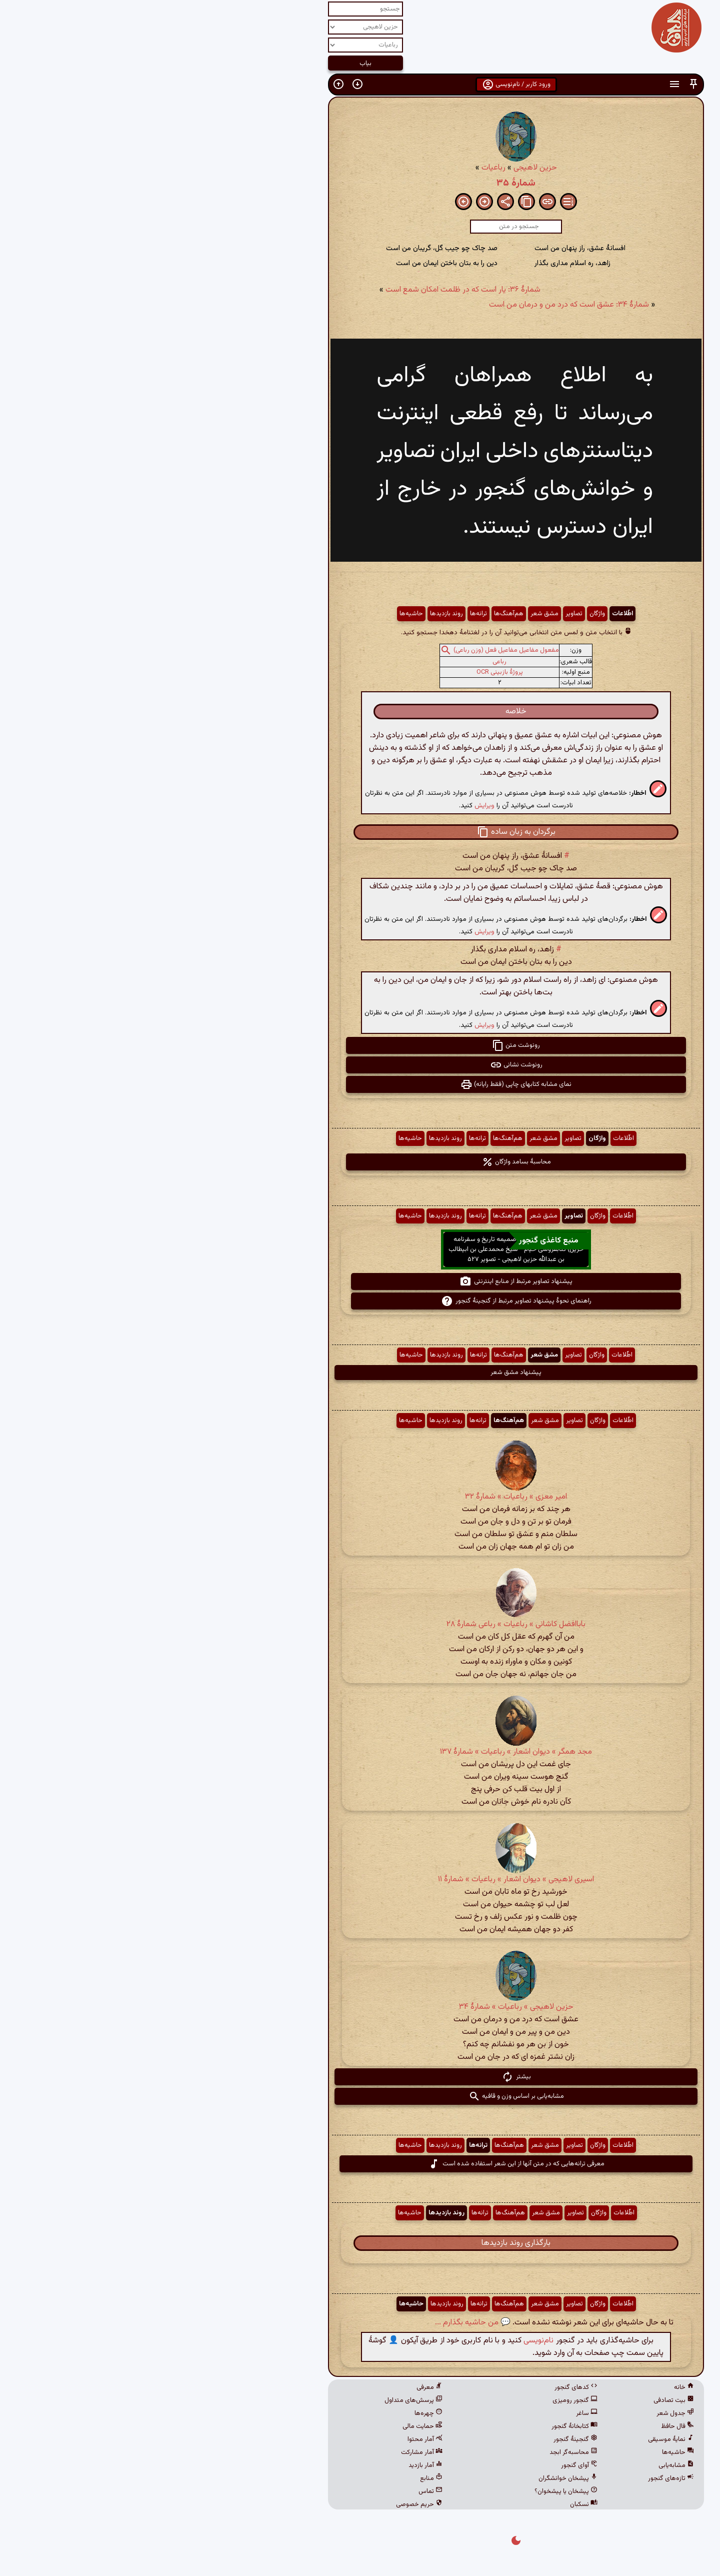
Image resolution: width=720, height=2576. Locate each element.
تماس (274, 2491)
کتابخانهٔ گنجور (419, 2426)
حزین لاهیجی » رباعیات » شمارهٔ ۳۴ (360, 2007)
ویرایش (328, 805)
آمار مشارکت (265, 2452)
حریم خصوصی (263, 2504)
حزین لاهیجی (379, 168)
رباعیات (338, 168)
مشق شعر (388, 614)
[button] (537, 84)
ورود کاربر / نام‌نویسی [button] (360, 85)
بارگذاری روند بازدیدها (360, 2243)
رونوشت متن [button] (360, 1045)
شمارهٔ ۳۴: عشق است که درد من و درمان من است (413, 305)
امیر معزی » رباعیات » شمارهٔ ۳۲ (360, 1497)
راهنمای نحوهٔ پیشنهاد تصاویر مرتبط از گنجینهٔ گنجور (360, 1301)
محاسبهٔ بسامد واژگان (360, 1162)
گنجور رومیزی (419, 2400)
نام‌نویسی (383, 2340)
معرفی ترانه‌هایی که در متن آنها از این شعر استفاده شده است (360, 2164)
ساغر (431, 2413)
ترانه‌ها (322, 614)
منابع (275, 2478)
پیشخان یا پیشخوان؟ (410, 2491)
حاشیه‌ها (255, 614)
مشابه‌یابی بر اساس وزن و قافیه (360, 2096)
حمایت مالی (266, 2426)
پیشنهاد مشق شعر (360, 1373)
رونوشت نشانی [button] (360, 1065)
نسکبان (428, 2504)
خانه (528, 2387)
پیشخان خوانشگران (412, 2478)
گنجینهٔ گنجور (420, 2439)
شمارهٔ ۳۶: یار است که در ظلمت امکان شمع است (307, 290)
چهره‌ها (272, 2413)
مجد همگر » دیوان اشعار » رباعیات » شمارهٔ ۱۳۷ (360, 1752)
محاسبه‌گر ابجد (418, 2452)
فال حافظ (521, 2426)
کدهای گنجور (420, 2387)
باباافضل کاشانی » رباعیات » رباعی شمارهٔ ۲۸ (360, 1624)
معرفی (273, 2387)
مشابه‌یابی (520, 2465)
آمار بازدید (269, 2465)
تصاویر (418, 614)
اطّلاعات (466, 614)
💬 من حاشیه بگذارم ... (316, 2322)
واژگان (441, 614)
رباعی (343, 662)
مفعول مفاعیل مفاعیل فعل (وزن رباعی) (350, 650)
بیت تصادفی (518, 2400)
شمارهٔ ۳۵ (360, 183)
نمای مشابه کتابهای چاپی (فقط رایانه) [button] (360, 1084)
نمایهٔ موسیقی (515, 2439)
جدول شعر (519, 2413)
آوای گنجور (423, 2465)
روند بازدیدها (290, 614)
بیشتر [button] (360, 2077)
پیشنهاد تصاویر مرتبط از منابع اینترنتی (360, 1281)
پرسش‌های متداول (257, 2400)
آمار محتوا (269, 2439)
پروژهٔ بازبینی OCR (343, 672)
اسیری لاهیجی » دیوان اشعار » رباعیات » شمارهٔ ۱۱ (360, 1879)
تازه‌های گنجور (515, 2478)
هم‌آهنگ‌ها (353, 614)
